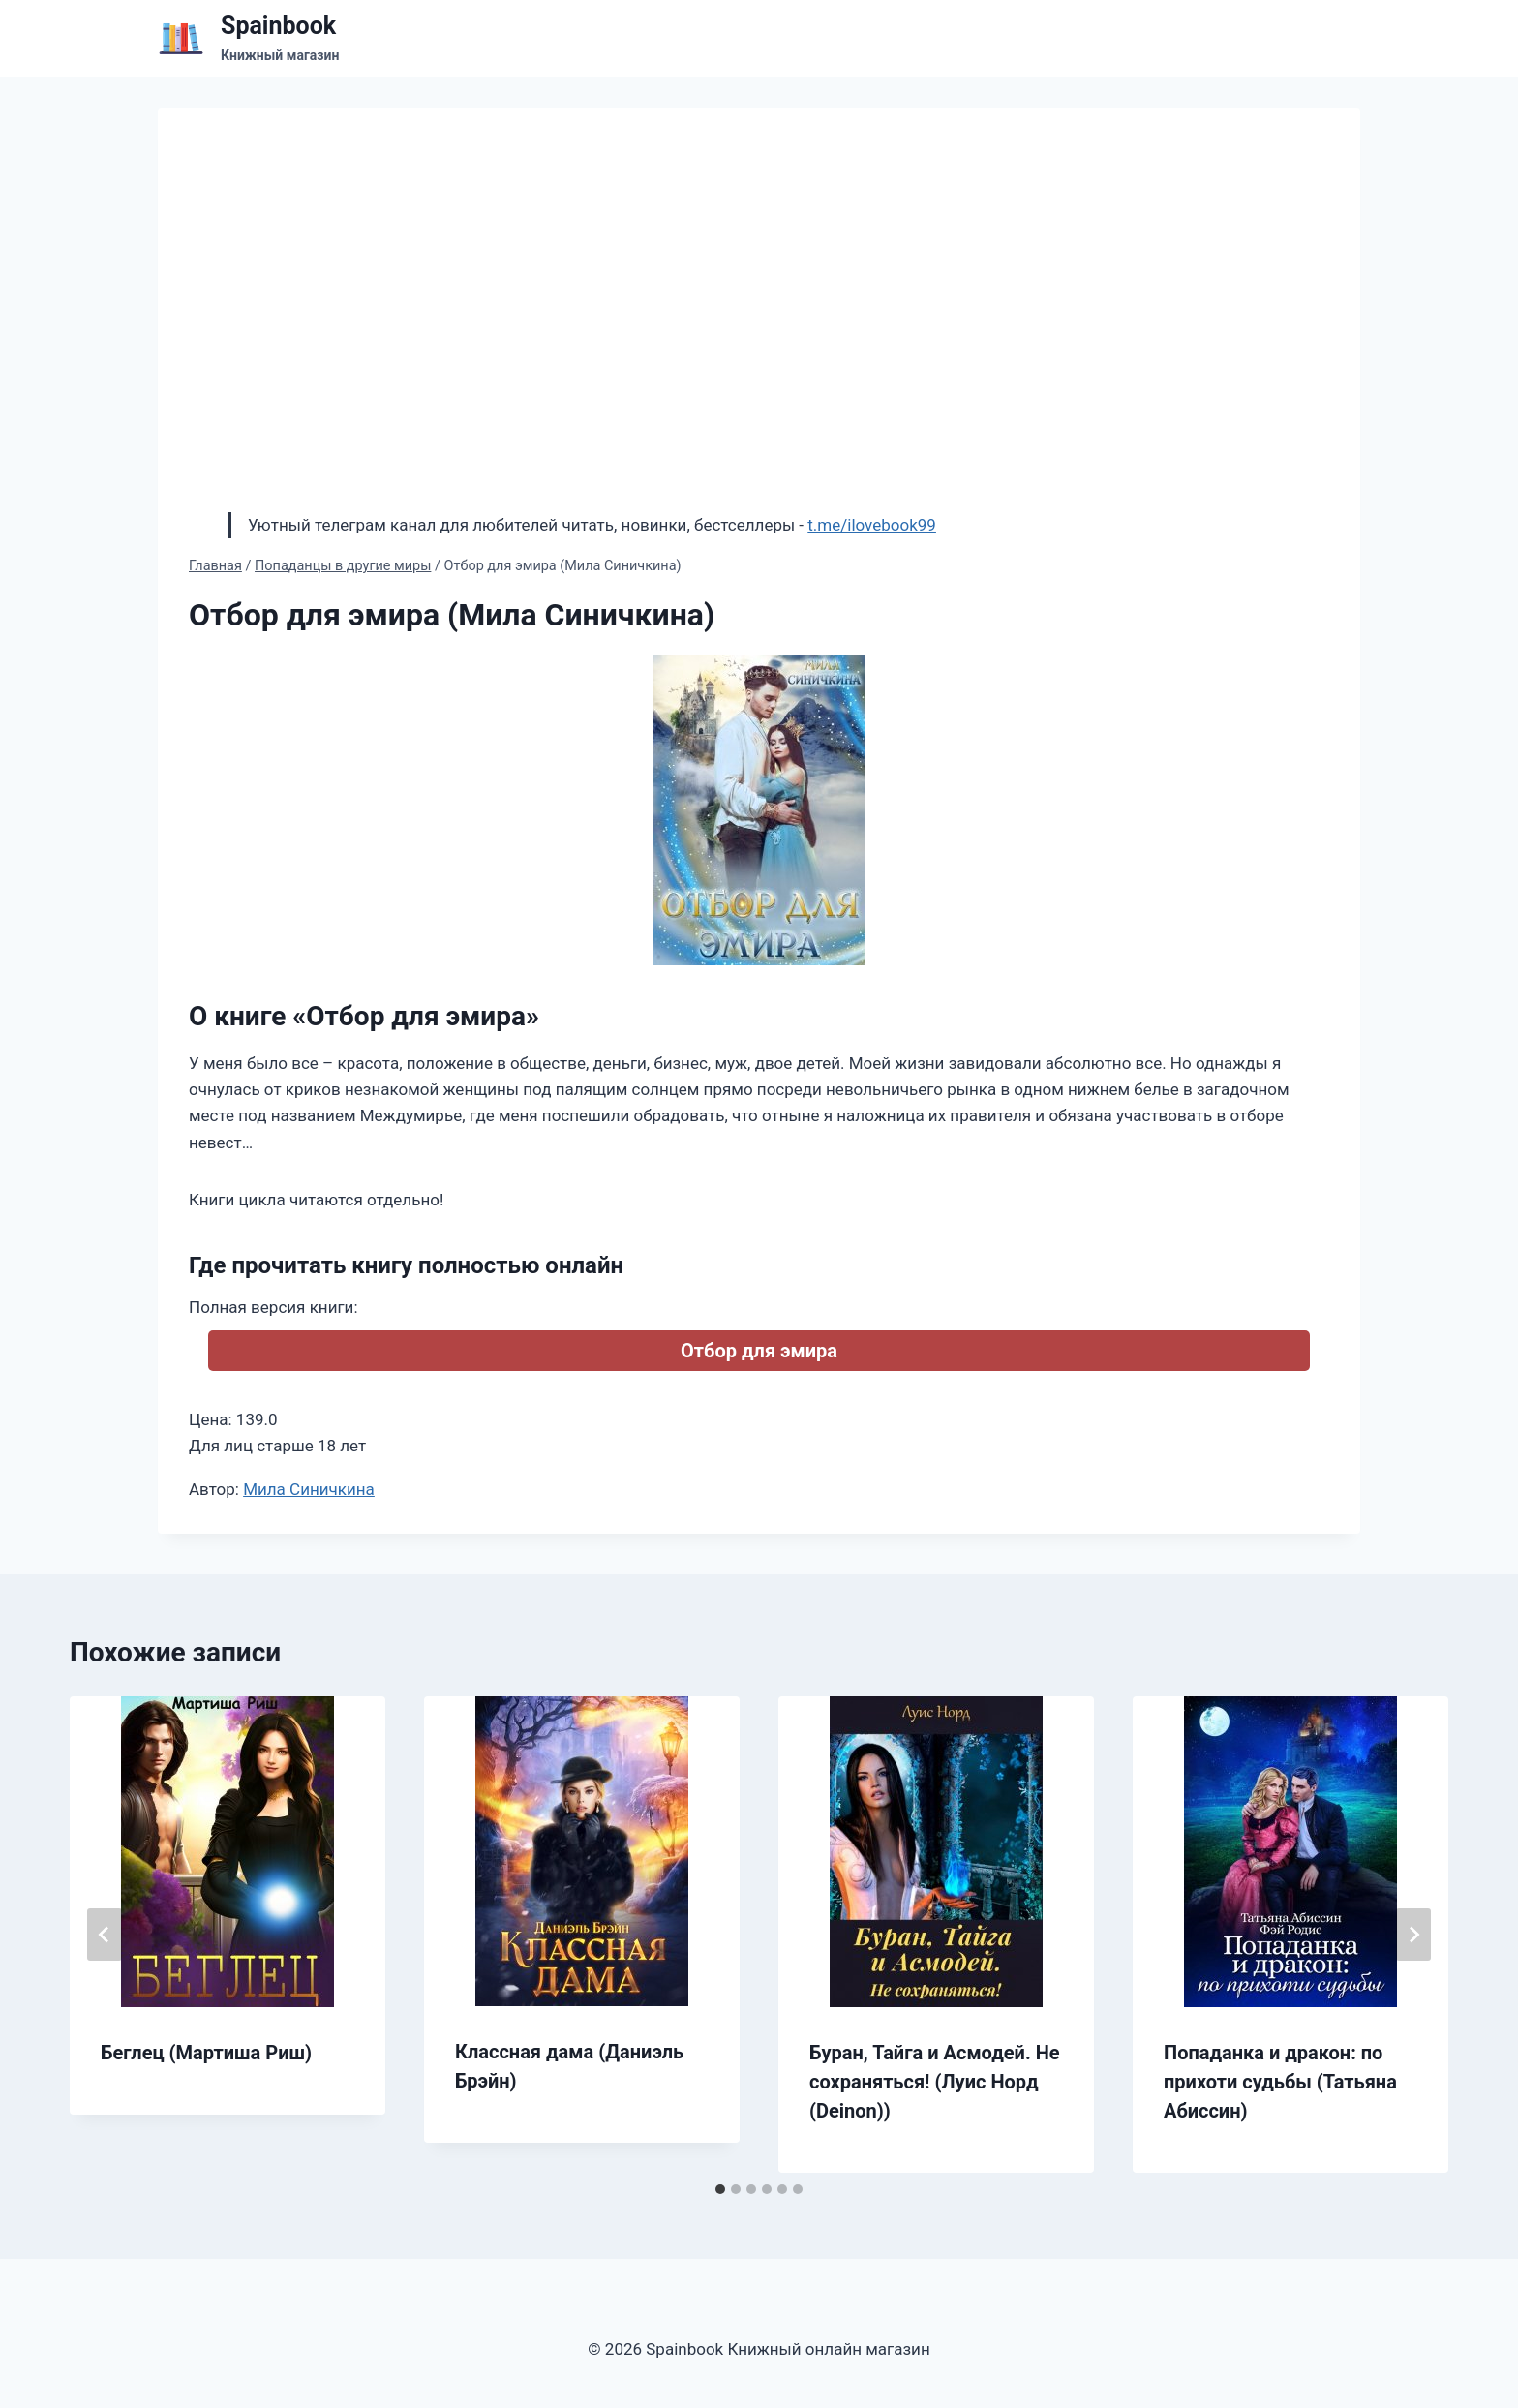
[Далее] (1413, 1934)
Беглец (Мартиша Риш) (206, 2052)
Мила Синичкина (309, 1489)
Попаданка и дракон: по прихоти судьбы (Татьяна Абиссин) (1280, 2081)
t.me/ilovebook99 (871, 524)
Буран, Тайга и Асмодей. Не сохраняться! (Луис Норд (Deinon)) (934, 2081)
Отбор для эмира (759, 1350)
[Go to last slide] (104, 1934)
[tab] (720, 2189)
